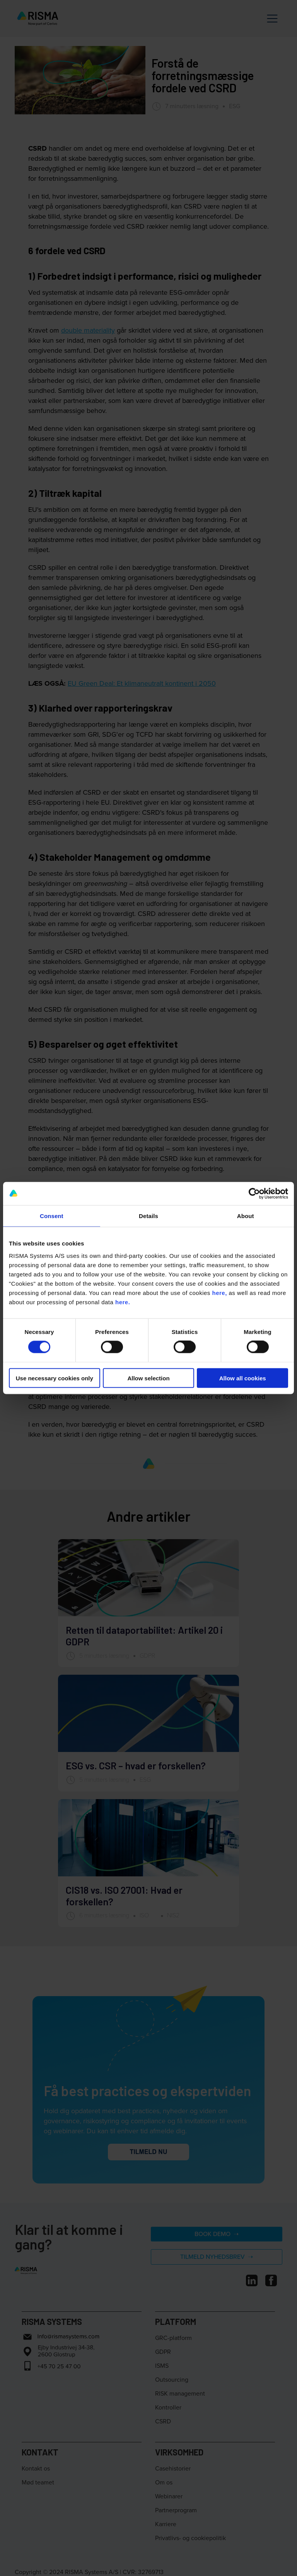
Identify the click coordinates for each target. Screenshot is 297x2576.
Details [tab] (148, 1216)
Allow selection (148, 1378)
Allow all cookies (242, 1378)
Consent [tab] (51, 1216)
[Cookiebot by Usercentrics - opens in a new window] (254, 1194)
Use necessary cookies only (54, 1378)
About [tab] (245, 1216)
